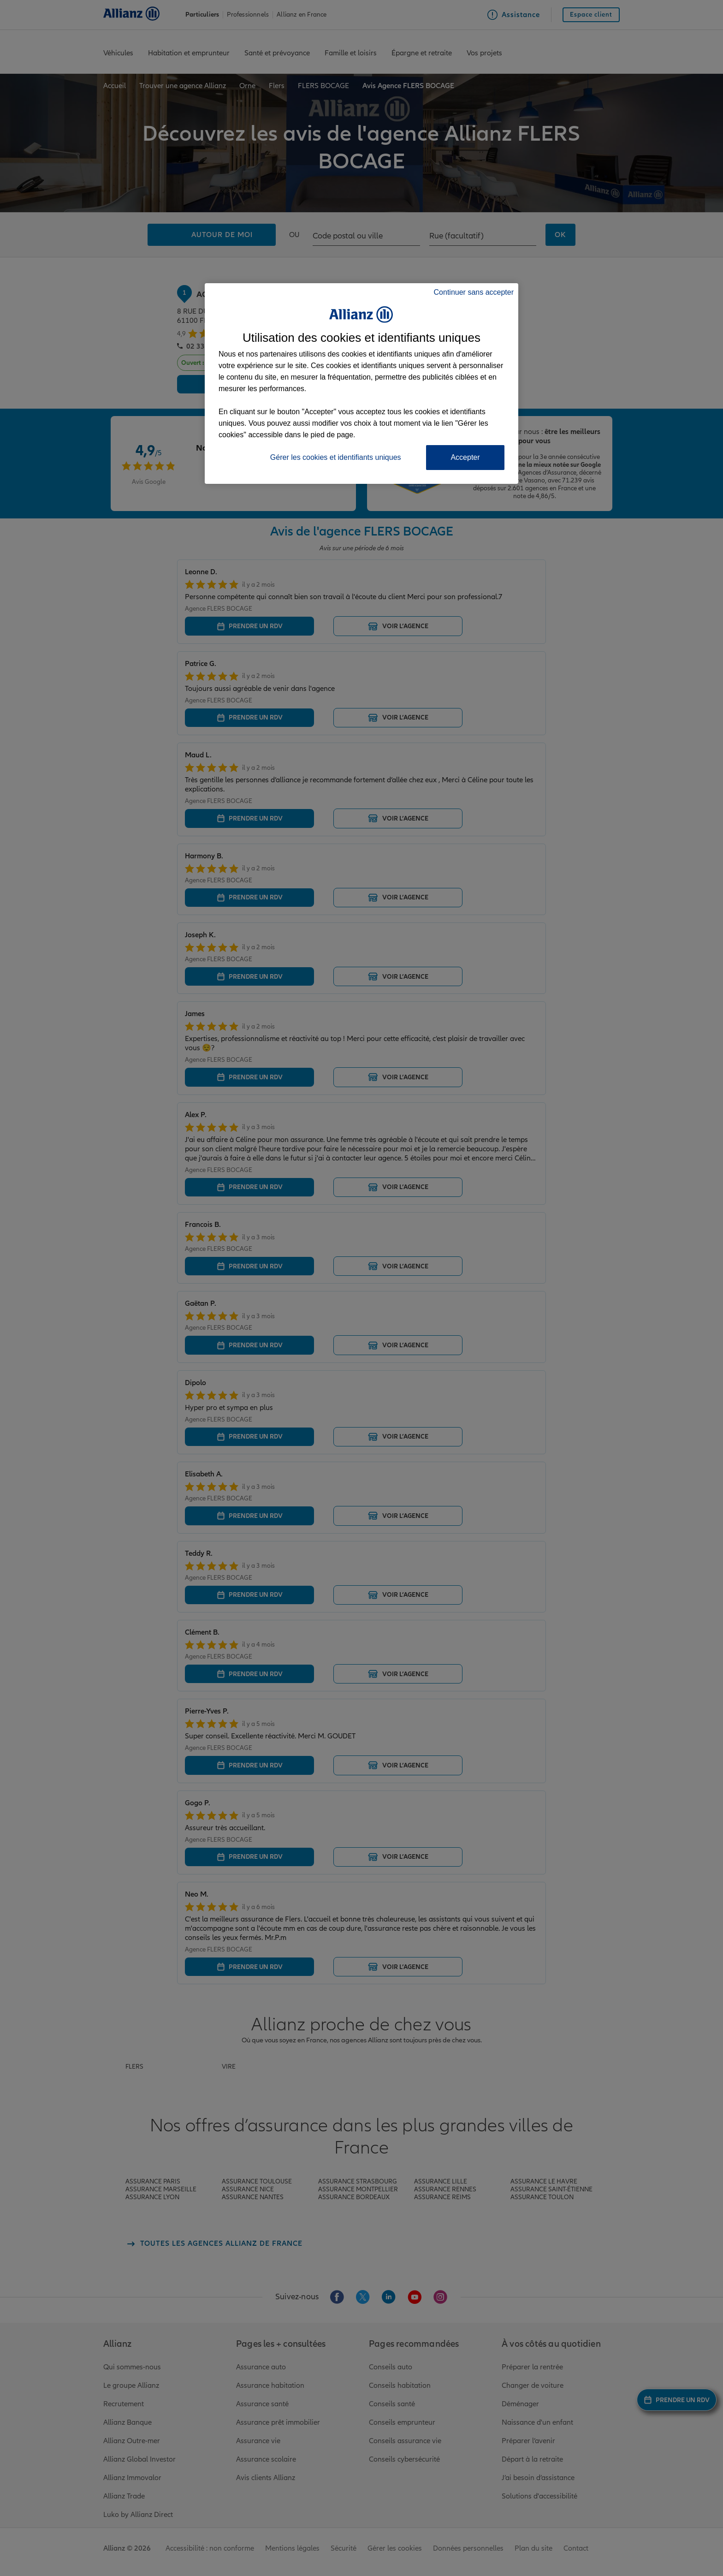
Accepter (465, 457)
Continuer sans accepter (474, 292)
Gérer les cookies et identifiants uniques (335, 457)
